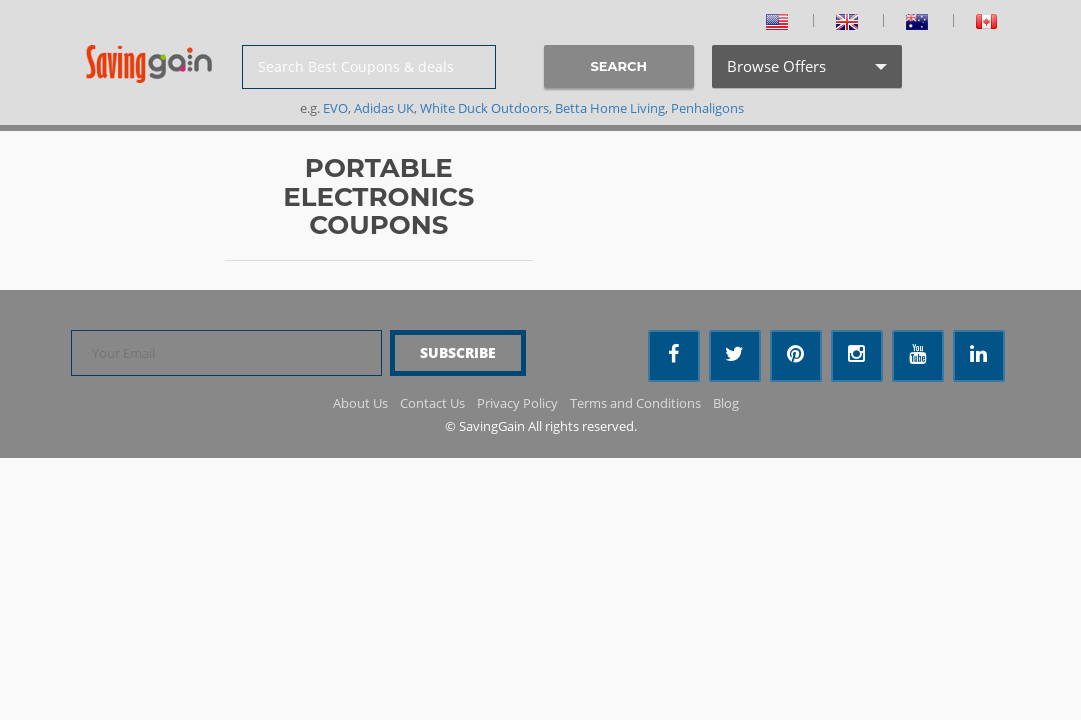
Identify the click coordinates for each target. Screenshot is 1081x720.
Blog (726, 403)
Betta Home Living (610, 108)
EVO (335, 108)
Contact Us (432, 403)
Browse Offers (805, 72)
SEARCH (619, 66)
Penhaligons (707, 108)
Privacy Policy (517, 403)
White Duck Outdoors (484, 108)
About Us (360, 403)
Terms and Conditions (635, 403)
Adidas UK (384, 108)
